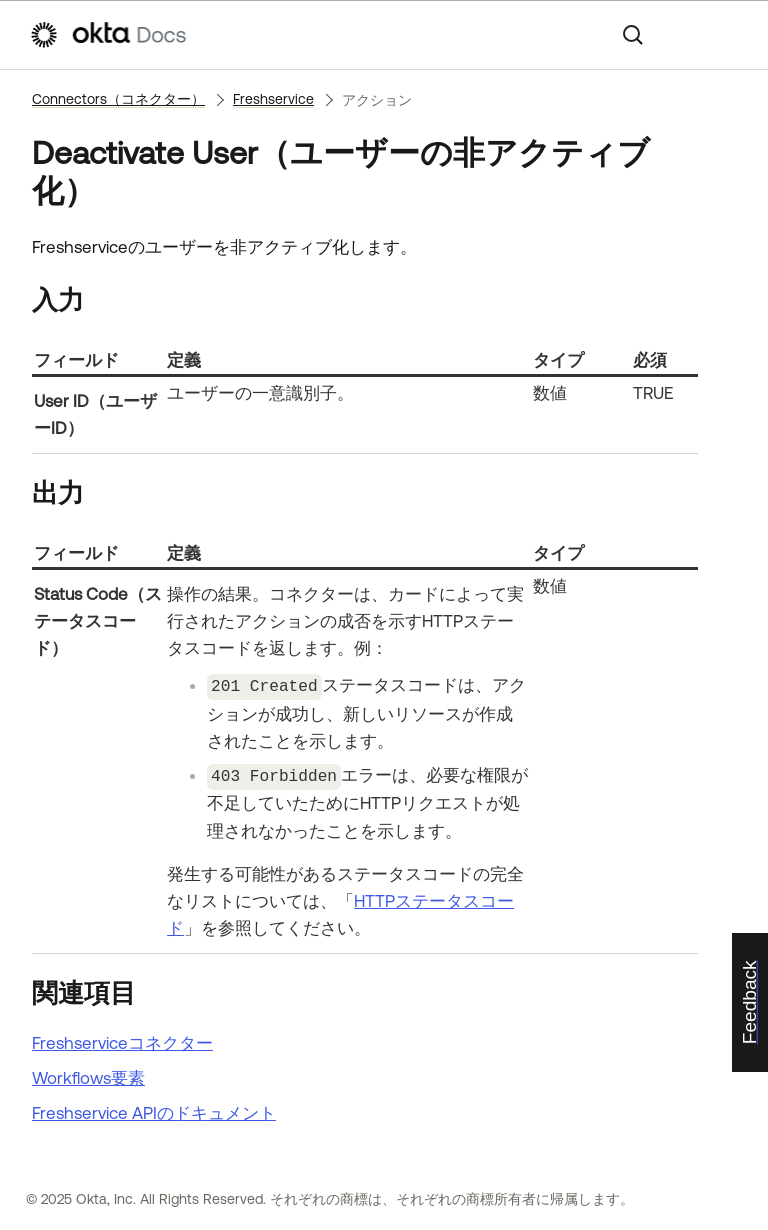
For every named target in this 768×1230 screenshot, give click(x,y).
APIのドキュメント (154, 1110)
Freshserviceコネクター (122, 1040)
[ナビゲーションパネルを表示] (729, 35)
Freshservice (273, 99)
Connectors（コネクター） (118, 99)
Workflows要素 (88, 1075)
